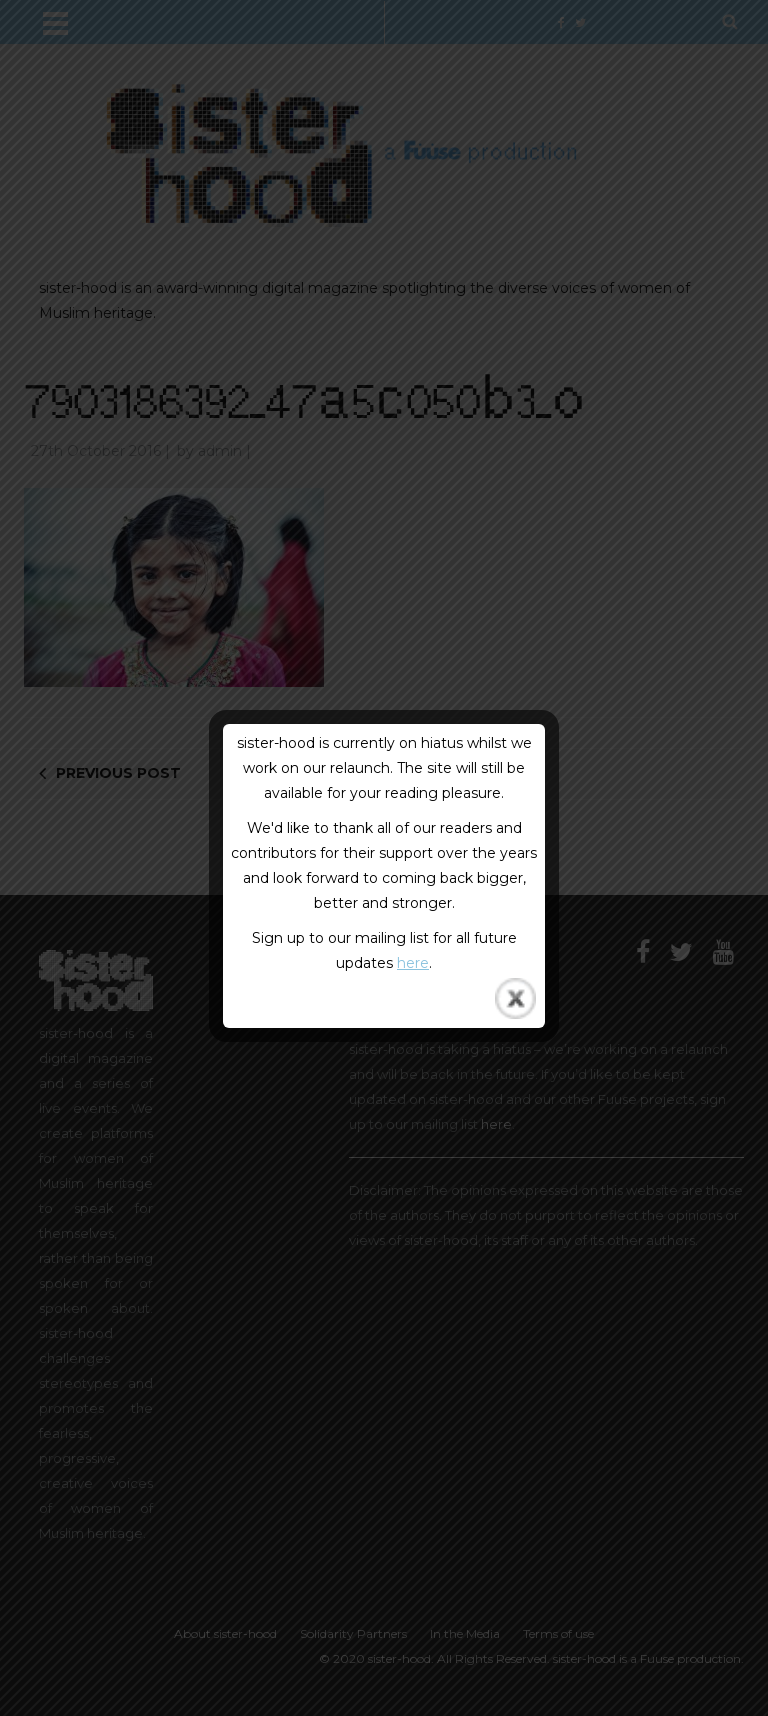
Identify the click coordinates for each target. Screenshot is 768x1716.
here (413, 963)
